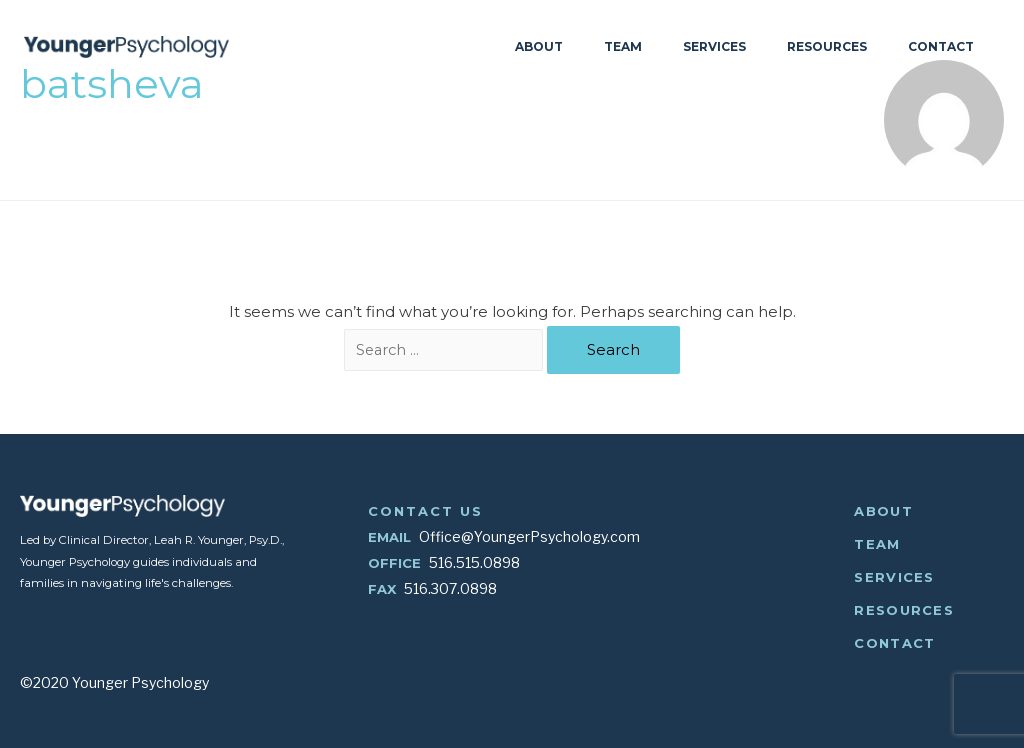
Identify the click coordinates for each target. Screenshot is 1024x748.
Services (714, 47)
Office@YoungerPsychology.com (529, 536)
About (539, 47)
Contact (941, 47)
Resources (827, 47)
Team (623, 47)
